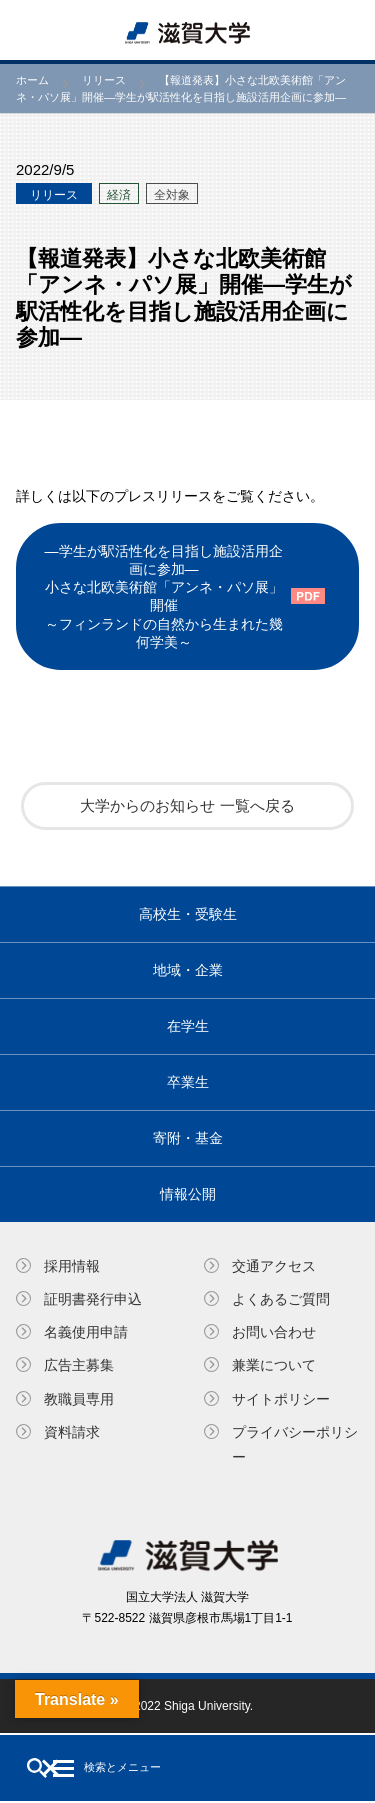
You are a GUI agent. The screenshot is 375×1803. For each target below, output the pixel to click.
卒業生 (188, 1082)
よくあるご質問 (281, 1299)
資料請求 (72, 1432)
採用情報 (72, 1266)
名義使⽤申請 (86, 1332)
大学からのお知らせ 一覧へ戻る (187, 805)
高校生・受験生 (188, 914)
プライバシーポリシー (295, 1444)
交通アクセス (274, 1266)
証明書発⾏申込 (93, 1299)
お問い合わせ (274, 1332)
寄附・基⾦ (188, 1138)
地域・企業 (188, 970)
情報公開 (188, 1194)
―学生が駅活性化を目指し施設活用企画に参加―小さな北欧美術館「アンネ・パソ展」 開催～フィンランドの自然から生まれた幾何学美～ (164, 596)
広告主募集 (79, 1365)
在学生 (188, 1026)
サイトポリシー (281, 1399)
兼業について (274, 1365)
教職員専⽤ (79, 1399)
